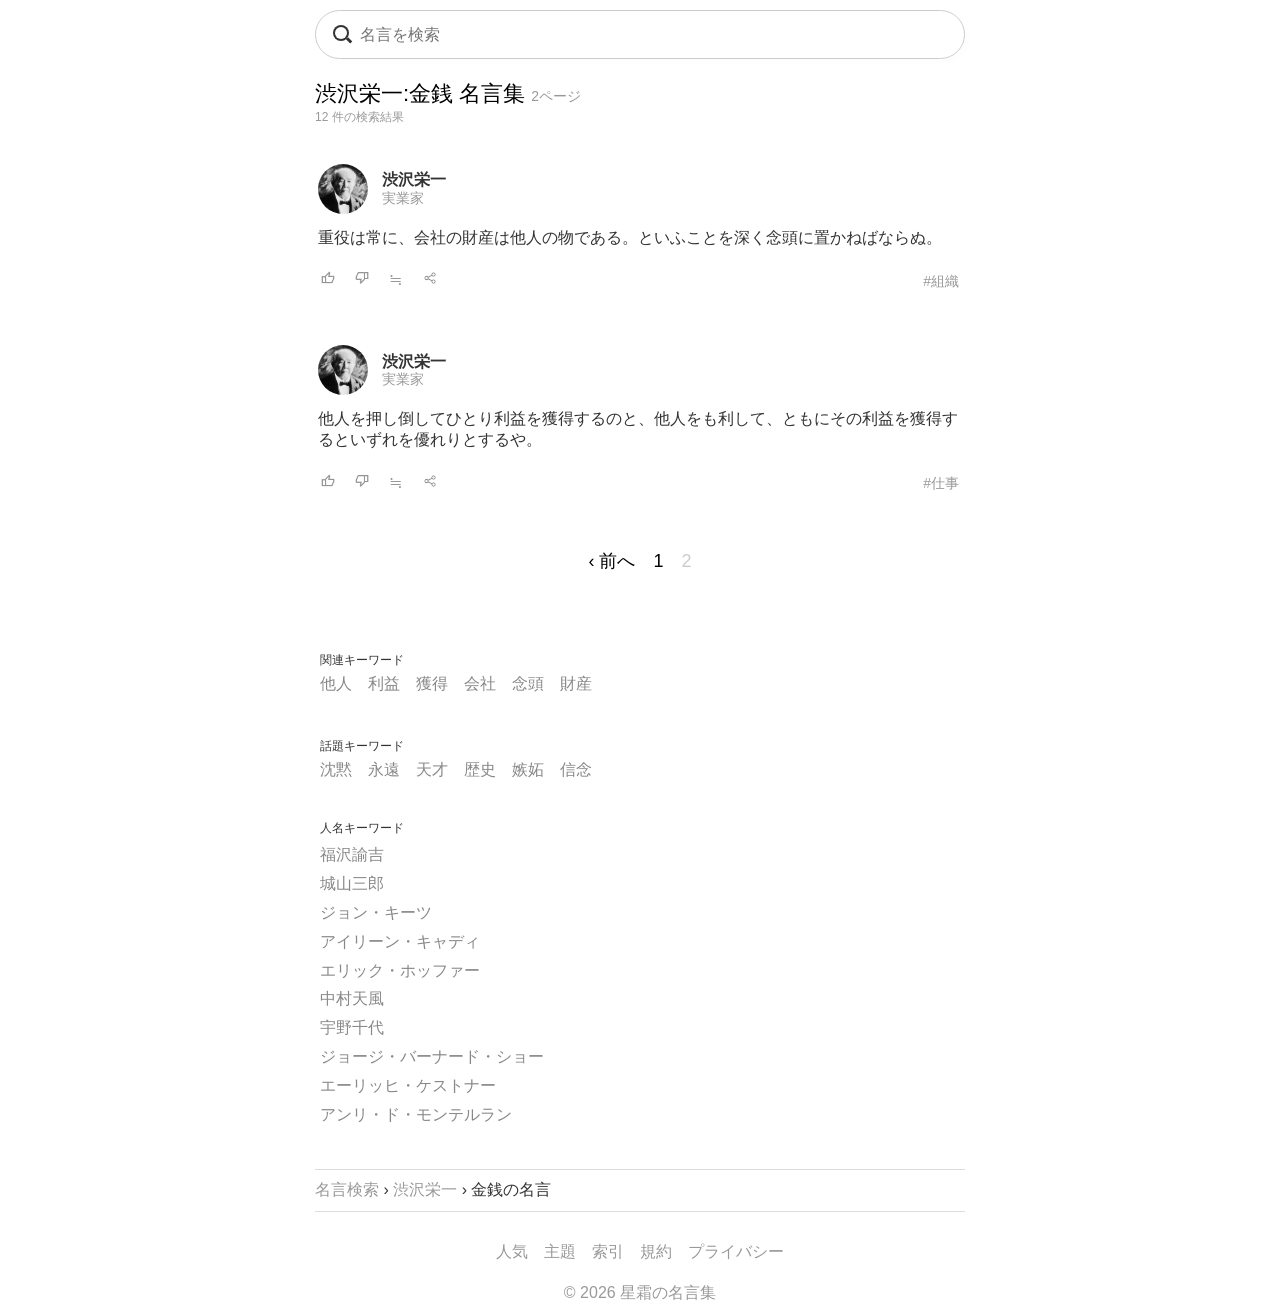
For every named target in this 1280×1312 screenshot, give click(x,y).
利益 (384, 683)
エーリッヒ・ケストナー (408, 1085)
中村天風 (352, 998)
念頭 (528, 683)
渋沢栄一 (414, 179)
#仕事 (941, 483)
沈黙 (336, 769)
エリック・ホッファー (400, 970)
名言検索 (347, 1189)
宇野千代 (352, 1027)
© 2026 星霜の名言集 (640, 1292)
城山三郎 (352, 883)
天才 (432, 769)
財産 (576, 683)
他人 (336, 683)
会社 (480, 683)
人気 (512, 1251)
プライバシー (736, 1251)
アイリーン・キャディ (400, 941)
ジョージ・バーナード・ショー (432, 1056)
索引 (608, 1251)
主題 (560, 1251)
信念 (576, 769)
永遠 (384, 769)
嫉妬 (528, 769)
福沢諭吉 (352, 854)
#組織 (941, 281)
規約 (656, 1251)
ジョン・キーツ (376, 912)
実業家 (403, 198)
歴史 (480, 769)
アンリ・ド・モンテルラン (416, 1114)
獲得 (432, 683)
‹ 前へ (611, 561)
